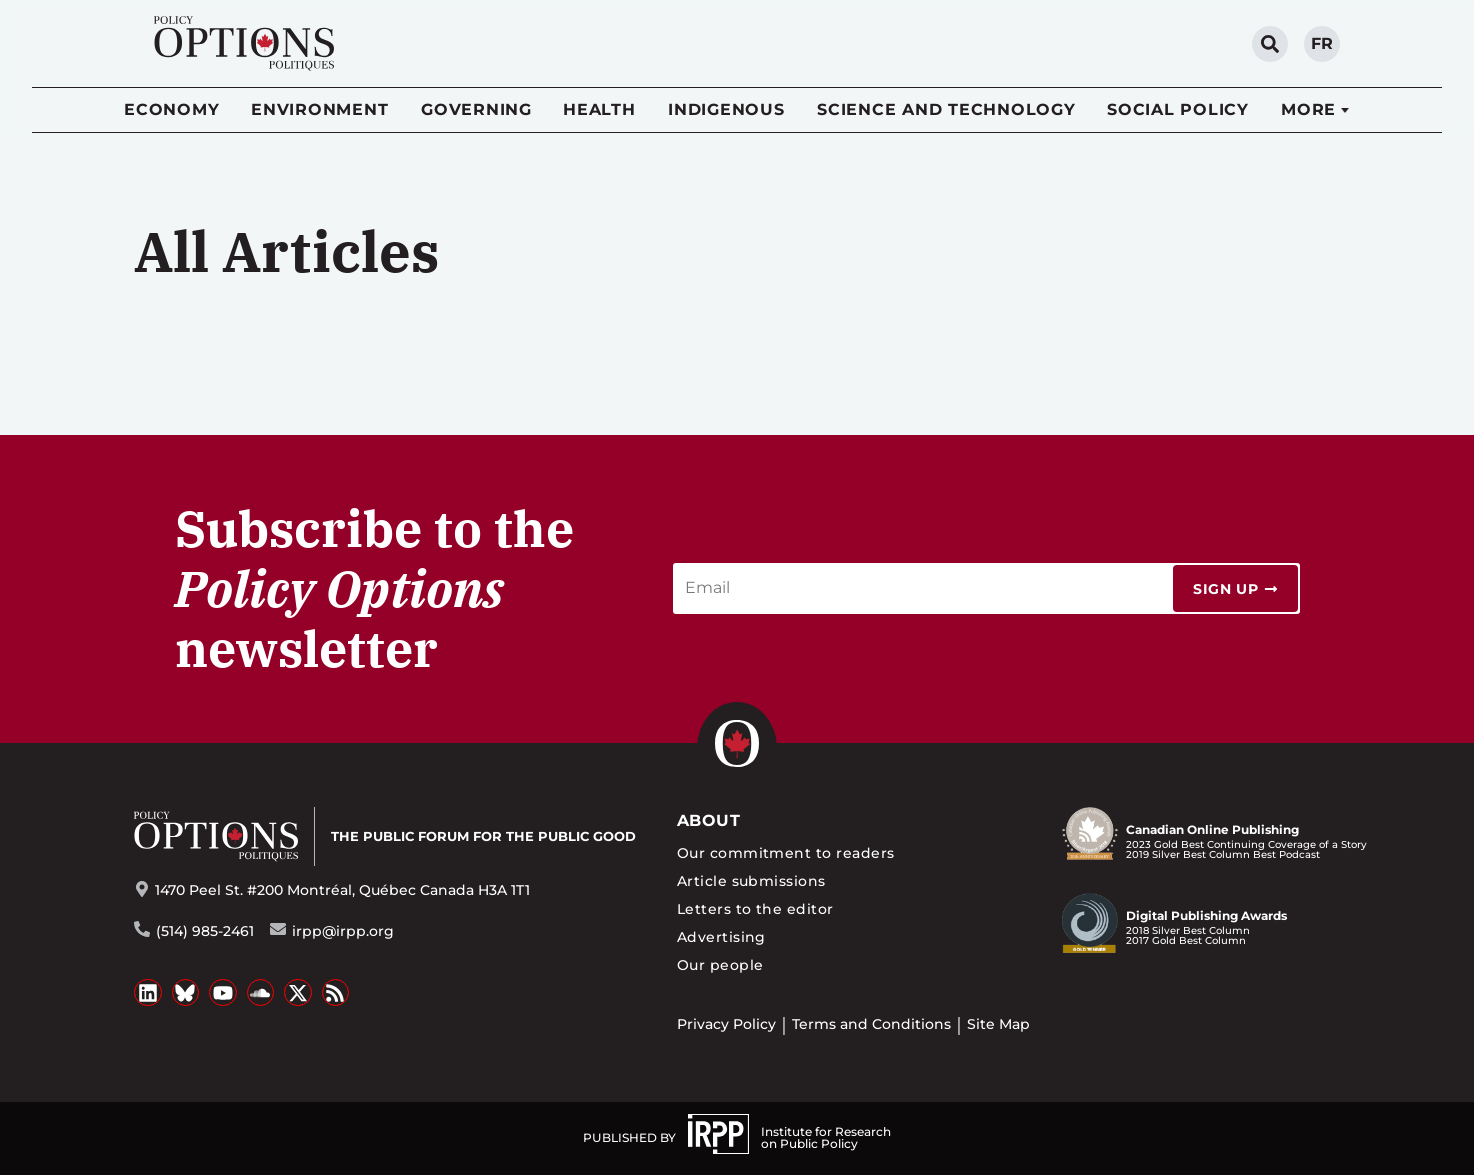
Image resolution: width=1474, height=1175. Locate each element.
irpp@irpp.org (343, 931)
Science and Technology (946, 109)
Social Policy (1178, 109)
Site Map (998, 1024)
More (1308, 109)
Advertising (721, 937)
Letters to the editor (755, 909)
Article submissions (751, 881)
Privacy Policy (726, 1024)
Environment (319, 109)
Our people (720, 965)
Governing (476, 109)
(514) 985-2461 (205, 931)
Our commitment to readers (786, 853)
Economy (171, 109)
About (708, 820)
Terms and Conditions (871, 1024)
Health (599, 109)
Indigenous (726, 109)
